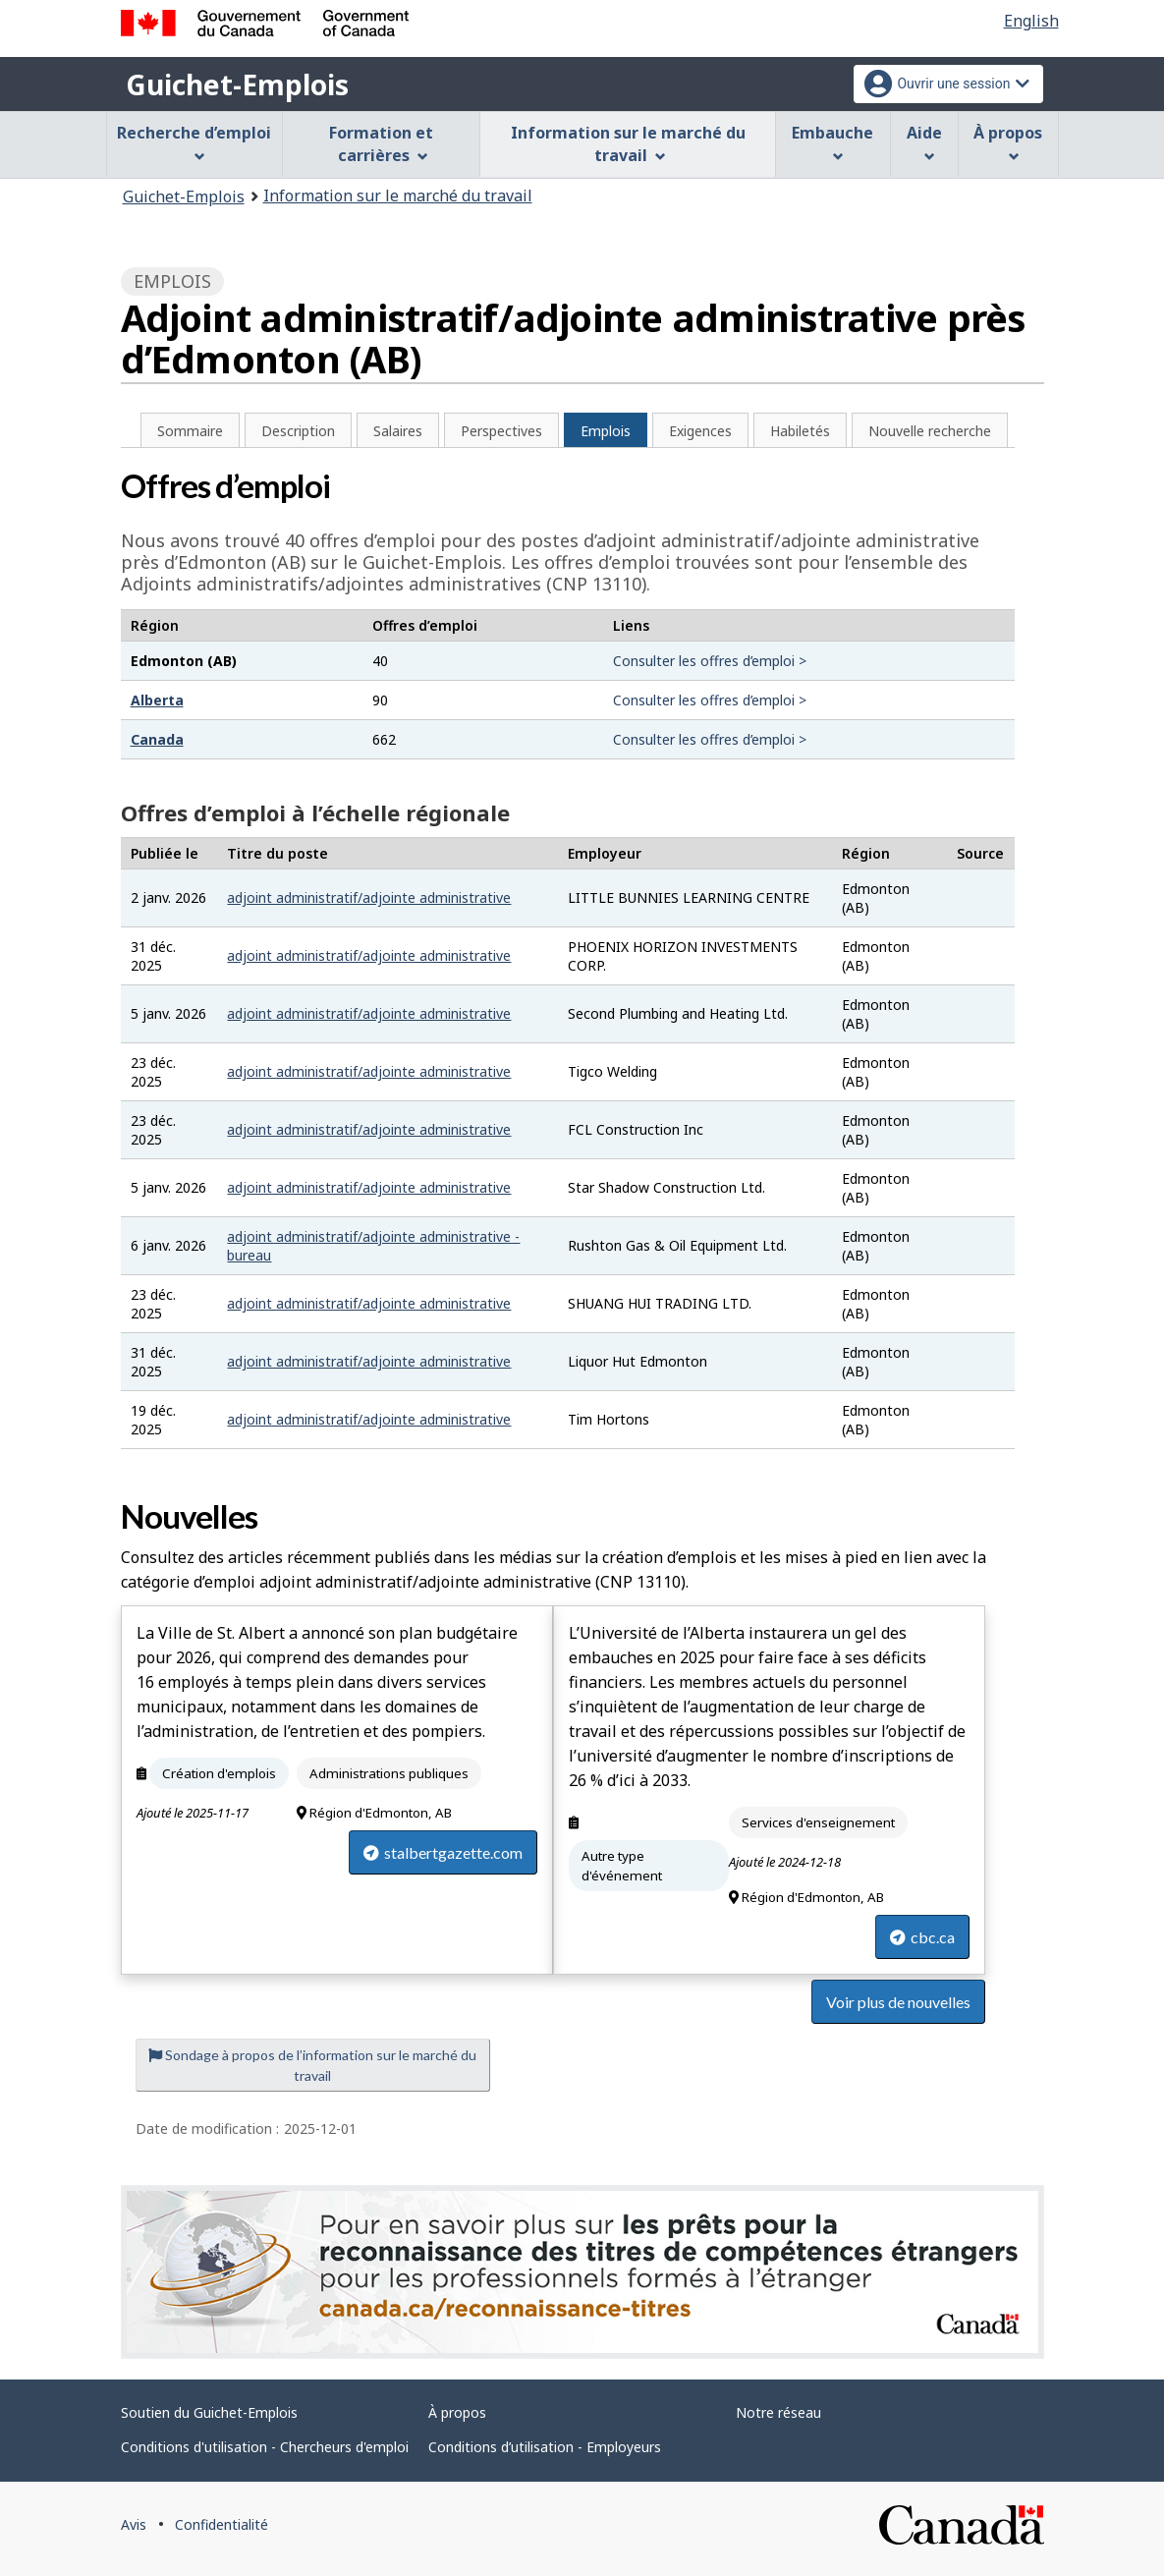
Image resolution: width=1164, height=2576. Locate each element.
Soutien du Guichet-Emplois (209, 2412)
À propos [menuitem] (1007, 142)
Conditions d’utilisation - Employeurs (544, 2446)
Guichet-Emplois (237, 84)
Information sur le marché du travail (397, 195)
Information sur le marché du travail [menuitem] (628, 144)
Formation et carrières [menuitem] (381, 144)
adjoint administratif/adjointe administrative (369, 897)
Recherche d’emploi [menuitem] (194, 142)
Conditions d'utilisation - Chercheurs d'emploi (265, 2446)
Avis (133, 2524)
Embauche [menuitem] (832, 142)
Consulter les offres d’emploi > (709, 660)
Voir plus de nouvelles (898, 2001)
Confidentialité (221, 2524)
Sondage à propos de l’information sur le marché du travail (312, 2065)
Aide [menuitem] (924, 142)
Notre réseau (778, 2412)
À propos (457, 2412)
